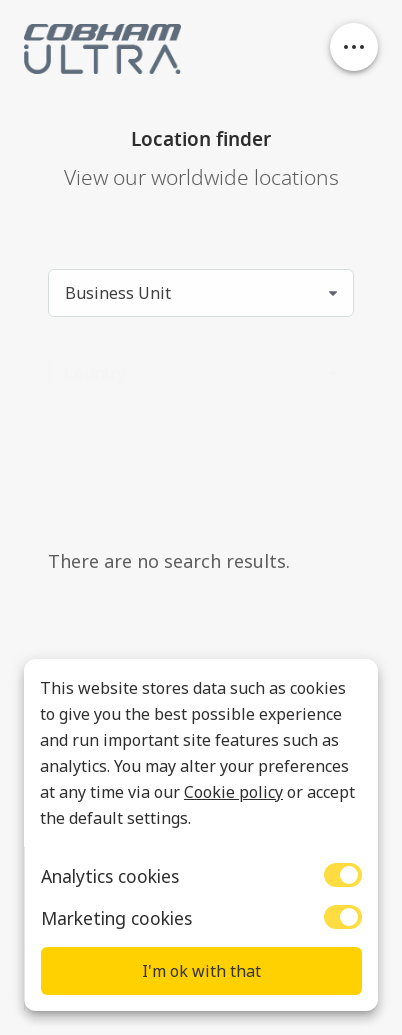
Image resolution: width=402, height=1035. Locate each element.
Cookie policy (233, 792)
